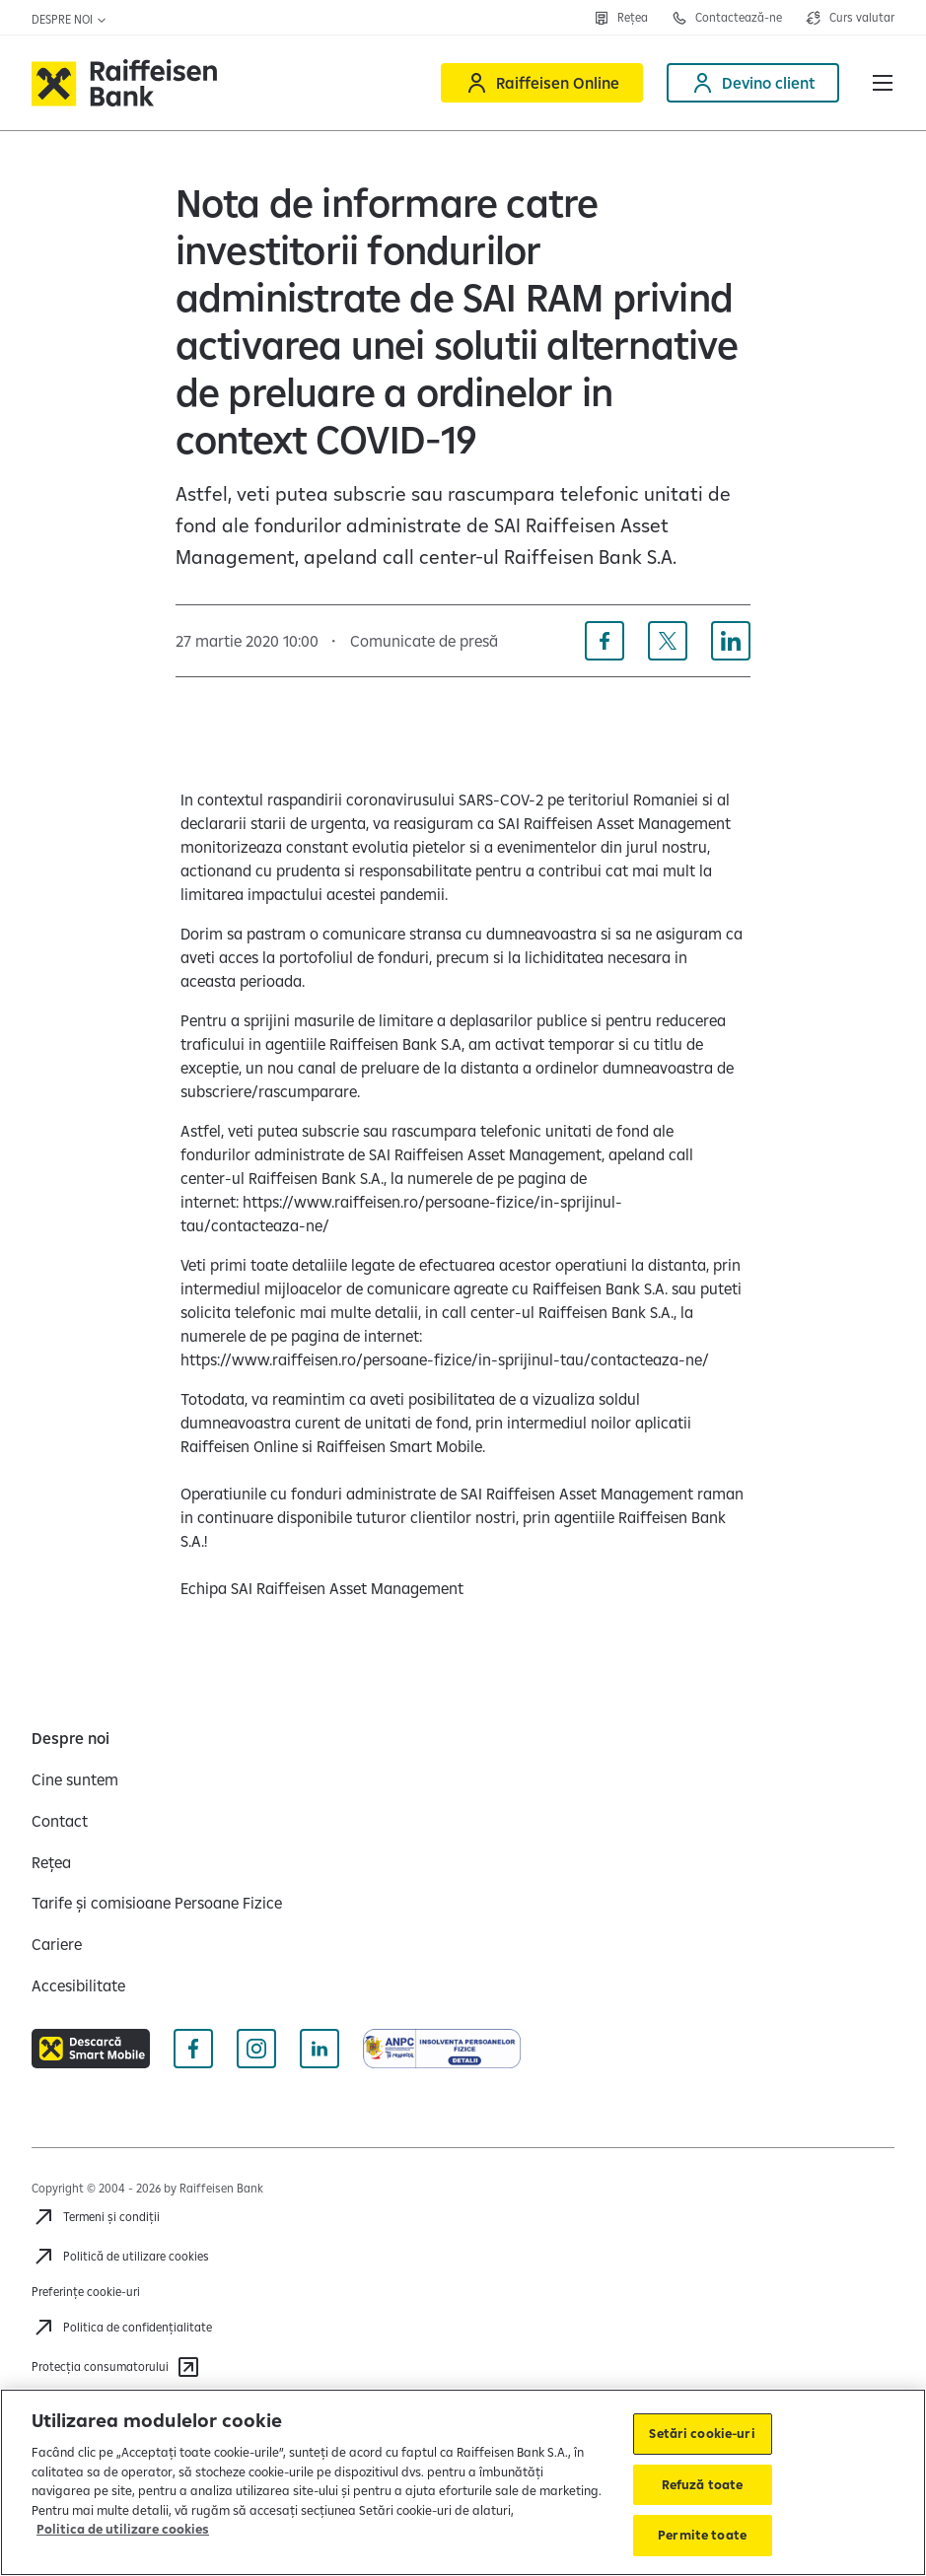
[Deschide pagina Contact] (727, 18)
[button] (882, 83)
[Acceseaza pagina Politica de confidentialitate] (122, 2327)
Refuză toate (703, 2484)
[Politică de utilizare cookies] (120, 2256)
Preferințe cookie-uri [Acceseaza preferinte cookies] (86, 2291)
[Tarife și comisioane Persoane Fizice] (157, 1903)
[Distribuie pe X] (667, 641)
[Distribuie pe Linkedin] (730, 641)
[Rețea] (51, 1862)
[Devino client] (753, 83)
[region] (463, 2482)
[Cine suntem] (75, 1779)
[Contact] (60, 1821)
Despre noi (69, 19)
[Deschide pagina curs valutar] (850, 18)
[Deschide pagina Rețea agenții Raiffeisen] (621, 18)
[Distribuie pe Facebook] (604, 641)
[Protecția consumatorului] (116, 2367)
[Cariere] (57, 1944)
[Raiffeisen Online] (542, 83)
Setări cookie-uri (701, 2433)
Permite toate (702, 2534)
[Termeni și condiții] (96, 2217)
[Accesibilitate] (78, 1985)
